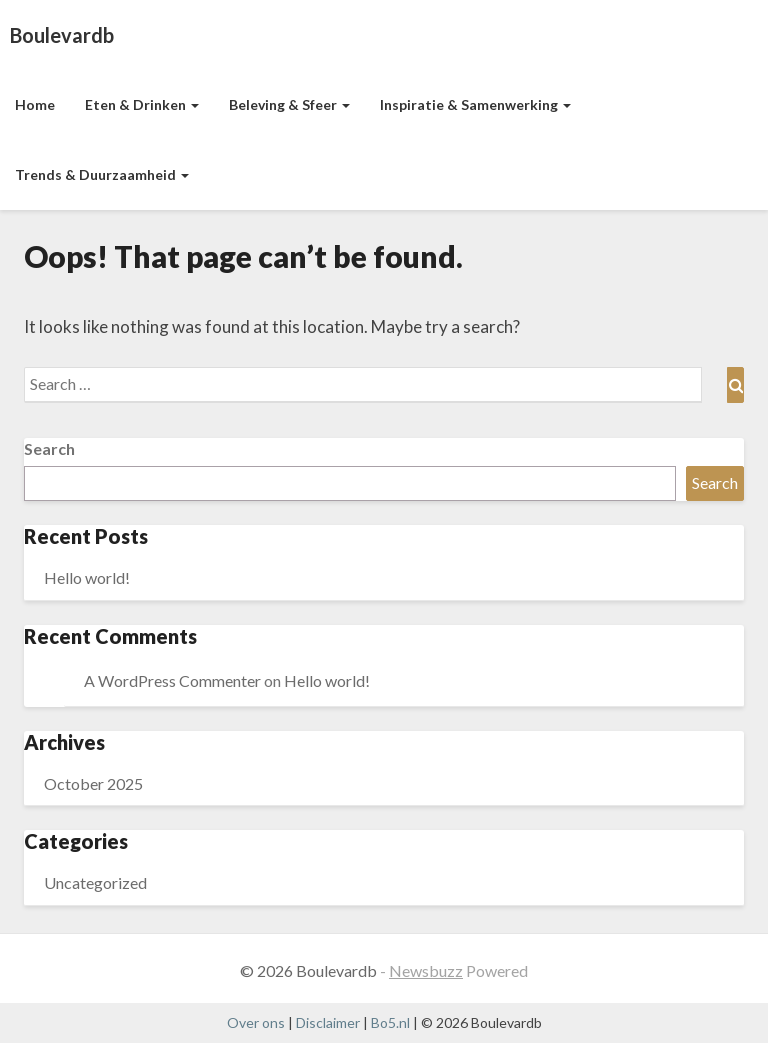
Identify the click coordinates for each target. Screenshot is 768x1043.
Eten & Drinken (142, 104)
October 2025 (93, 783)
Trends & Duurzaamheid (102, 174)
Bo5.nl (390, 1022)
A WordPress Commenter (172, 680)
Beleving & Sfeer (289, 104)
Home (35, 104)
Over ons (256, 1022)
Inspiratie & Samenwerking (475, 104)
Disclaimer (328, 1022)
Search (49, 448)
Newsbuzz (426, 970)
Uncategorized (95, 882)
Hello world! (87, 577)
